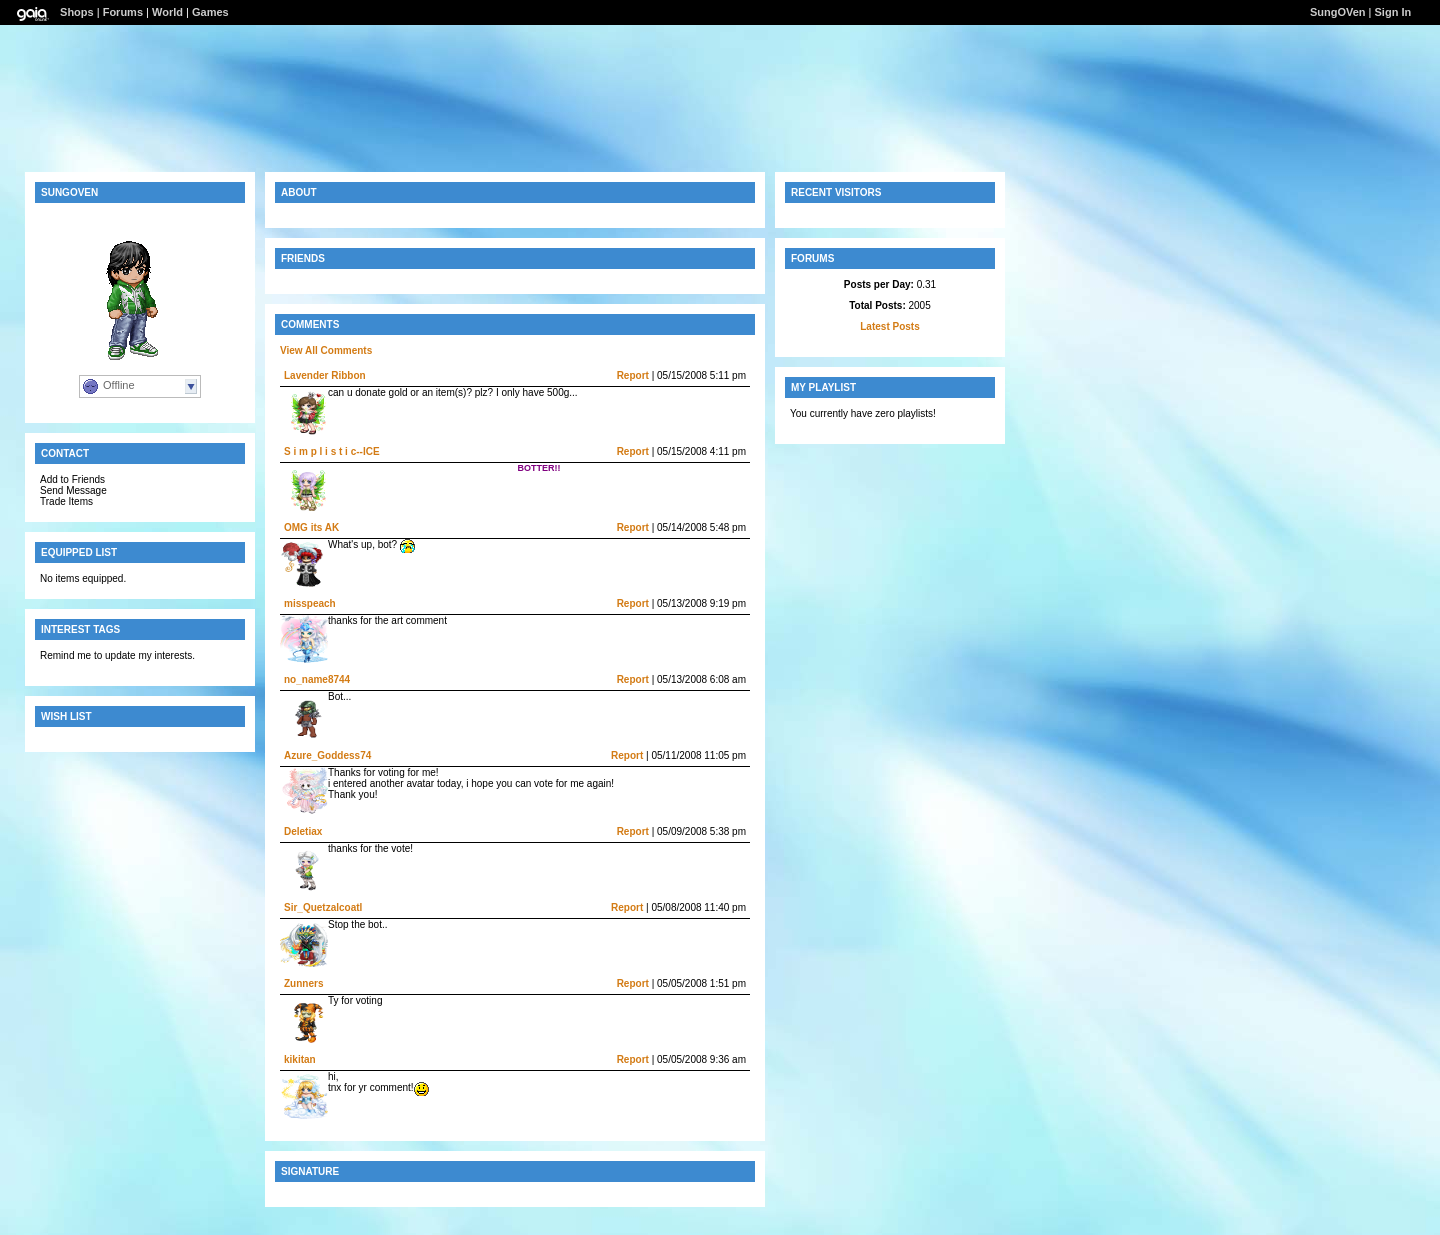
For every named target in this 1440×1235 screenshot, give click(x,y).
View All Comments (326, 350)
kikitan (300, 1059)
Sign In (1393, 12)
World (167, 12)
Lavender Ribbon (325, 375)
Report (633, 375)
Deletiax (303, 831)
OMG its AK (311, 527)
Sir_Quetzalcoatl (323, 907)
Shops (77, 12)
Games (210, 12)
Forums (123, 12)
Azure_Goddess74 (327, 755)
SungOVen (1338, 12)
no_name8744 (317, 679)
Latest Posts (889, 326)
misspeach (310, 603)
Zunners (303, 983)
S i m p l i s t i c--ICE (332, 451)
